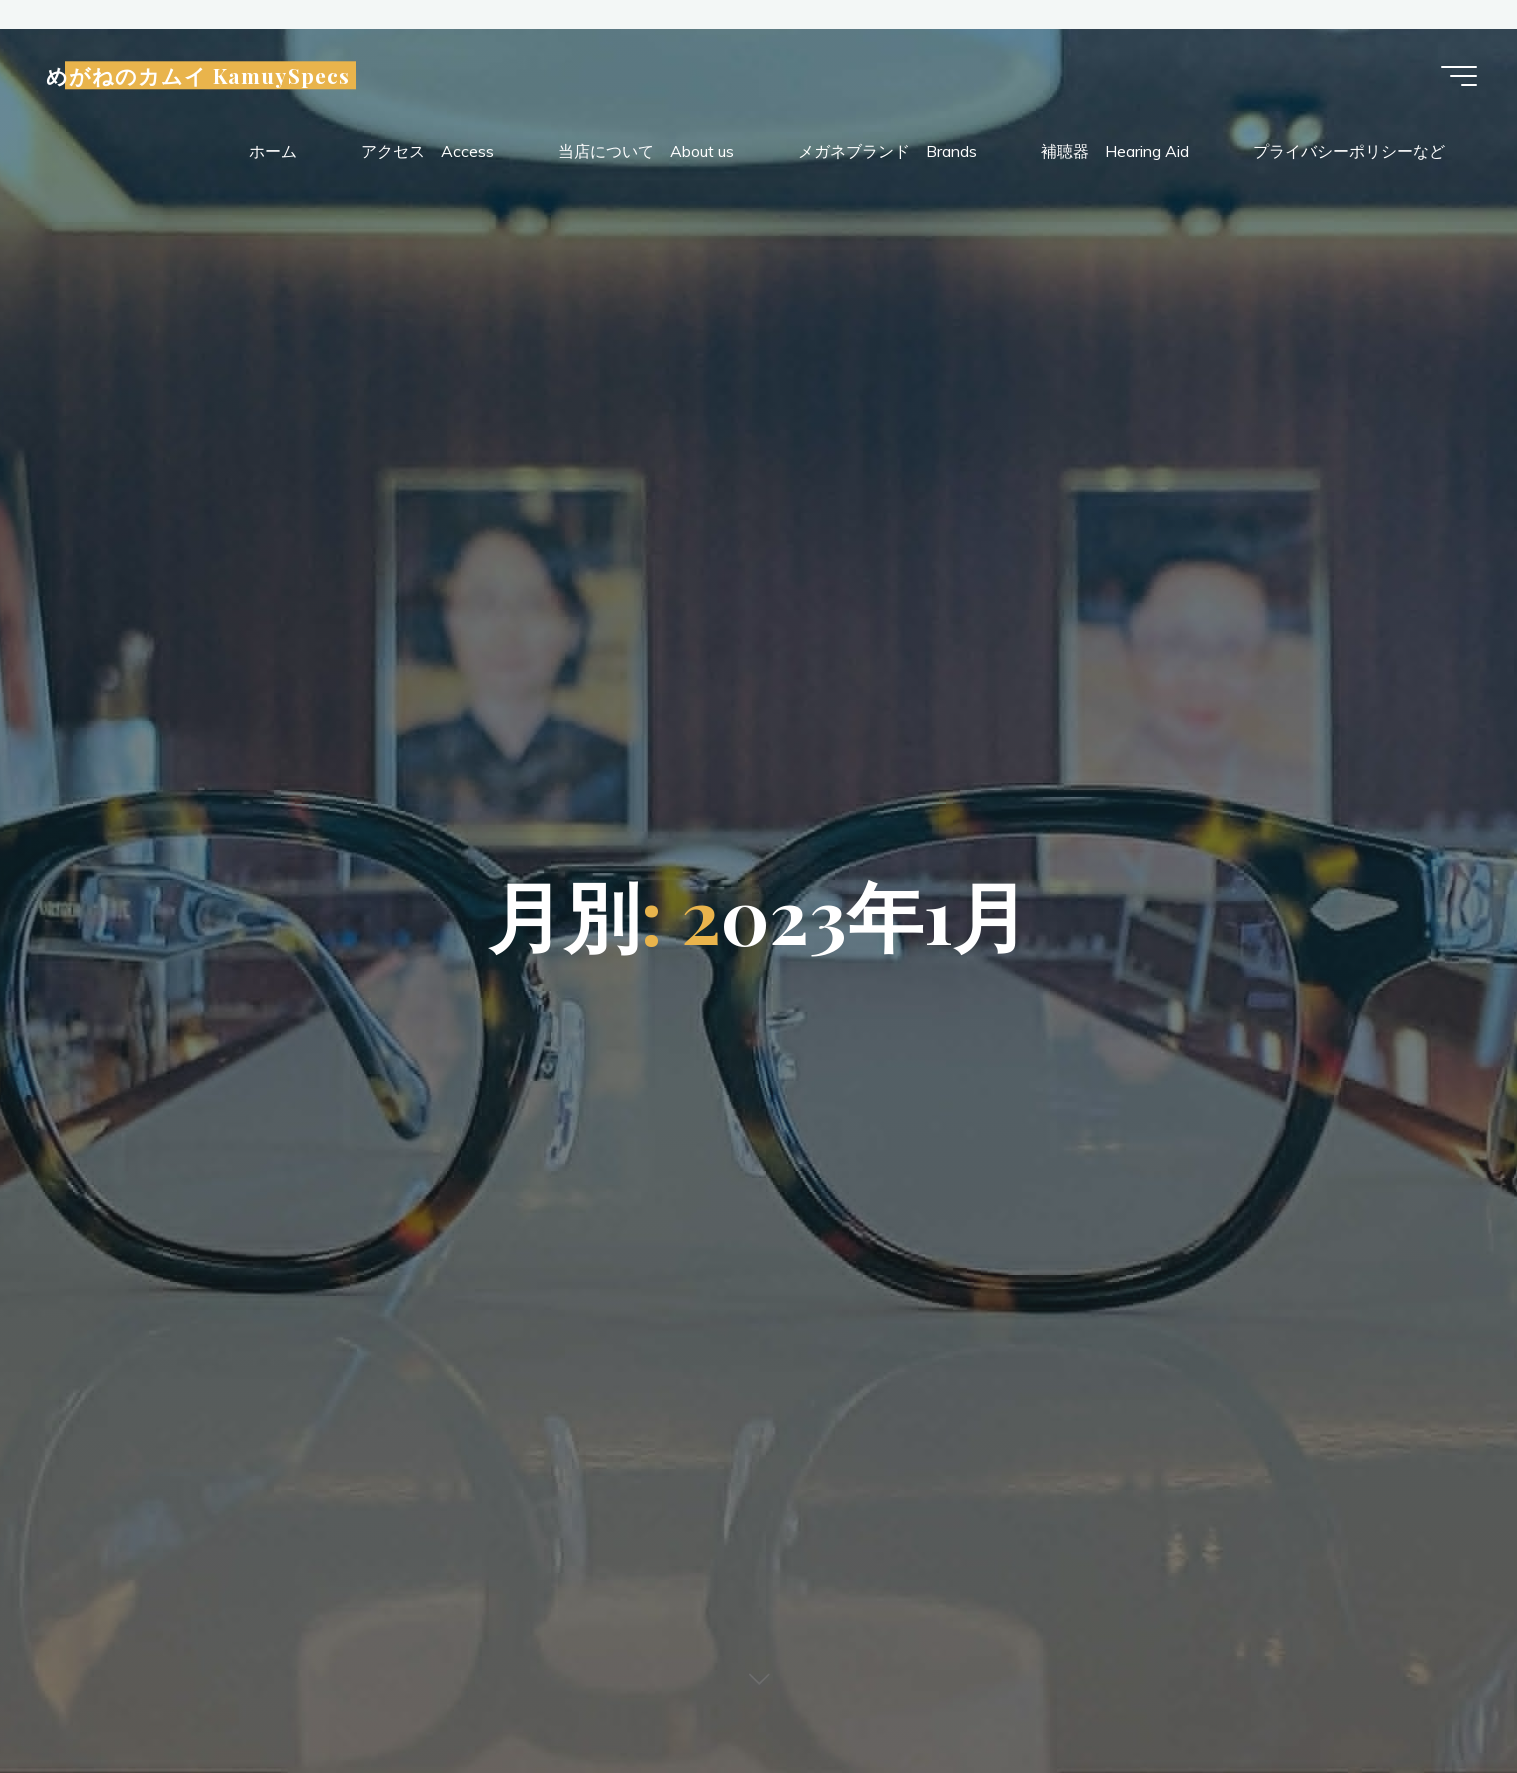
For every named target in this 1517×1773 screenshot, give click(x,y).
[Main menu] (1459, 76)
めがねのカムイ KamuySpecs (198, 76)
